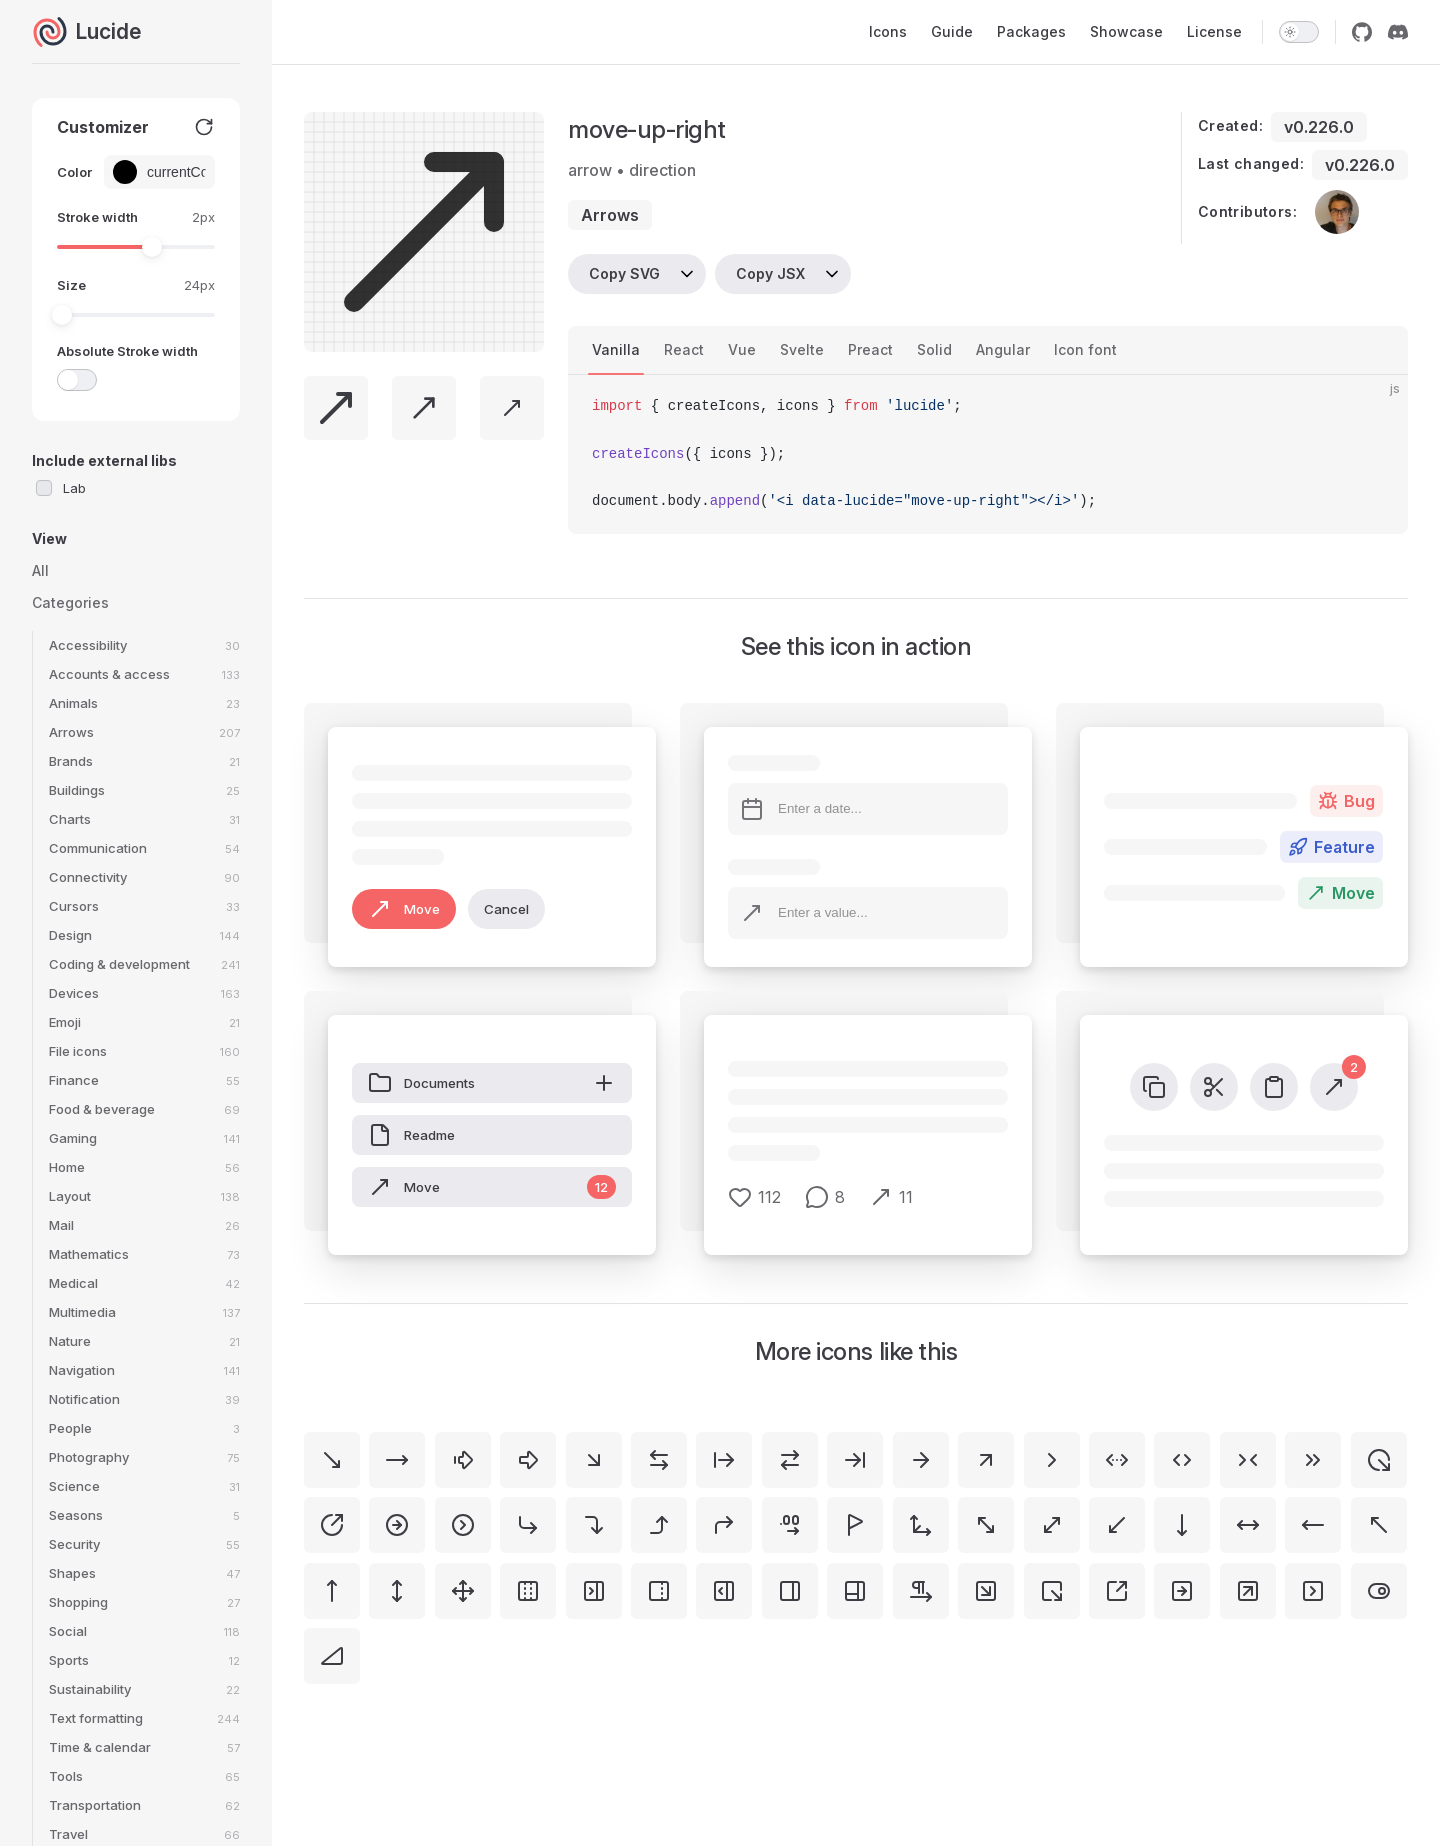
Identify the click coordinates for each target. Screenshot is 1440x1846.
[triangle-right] (332, 1656)
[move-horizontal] (1248, 1525)
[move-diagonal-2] (986, 1525)
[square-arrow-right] (1182, 1591)
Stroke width (97, 217)
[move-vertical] (397, 1591)
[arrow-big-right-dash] (463, 1460)
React (684, 349)
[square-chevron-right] (1313, 1591)
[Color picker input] (172, 172)
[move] (463, 1591)
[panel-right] (790, 1591)
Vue (742, 349)
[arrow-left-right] (659, 1460)
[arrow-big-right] (528, 1460)
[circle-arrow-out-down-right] (1379, 1460)
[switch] (1299, 32)
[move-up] (332, 1591)
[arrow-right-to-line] (855, 1460)
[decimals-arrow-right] (790, 1525)
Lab (74, 488)
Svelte (802, 349)
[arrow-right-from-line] (724, 1460)
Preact (870, 349)
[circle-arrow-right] (397, 1525)
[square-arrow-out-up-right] (1117, 1591)
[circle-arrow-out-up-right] (332, 1525)
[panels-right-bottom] (855, 1591)
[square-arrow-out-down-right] (1052, 1591)
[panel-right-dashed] (659, 1591)
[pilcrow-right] (921, 1591)
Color (74, 172)
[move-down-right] (332, 1460)
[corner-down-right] (528, 1525)
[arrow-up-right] (986, 1460)
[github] (1362, 32)
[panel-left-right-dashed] (528, 1591)
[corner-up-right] (724, 1525)
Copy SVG (624, 273)
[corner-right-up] (659, 1525)
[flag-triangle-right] (855, 1525)
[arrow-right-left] (790, 1460)
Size (71, 285)
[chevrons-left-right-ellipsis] (1117, 1460)
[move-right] (397, 1460)
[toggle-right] (1379, 1591)
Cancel (506, 909)
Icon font (1085, 349)
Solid (934, 349)
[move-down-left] (1117, 1525)
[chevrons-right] (1313, 1460)
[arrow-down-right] (594, 1460)
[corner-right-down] (594, 1525)
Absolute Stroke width (127, 351)
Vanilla (616, 349)
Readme (411, 1135)
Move (404, 909)
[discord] (1398, 32)
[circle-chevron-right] (463, 1525)
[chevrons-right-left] (1248, 1460)
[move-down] (1182, 1525)
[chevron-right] (1052, 1460)
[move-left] (1313, 1525)
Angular (1003, 349)
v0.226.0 (1319, 127)
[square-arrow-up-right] (1248, 1591)
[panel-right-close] (594, 1591)
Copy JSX (770, 273)
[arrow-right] (921, 1460)
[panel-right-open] (724, 1591)
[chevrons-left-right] (1182, 1460)
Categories (70, 602)
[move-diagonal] (1052, 1525)
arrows (610, 215)
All (40, 570)
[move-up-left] (1379, 1525)
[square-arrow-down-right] (986, 1591)
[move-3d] (921, 1525)
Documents (492, 1083)
